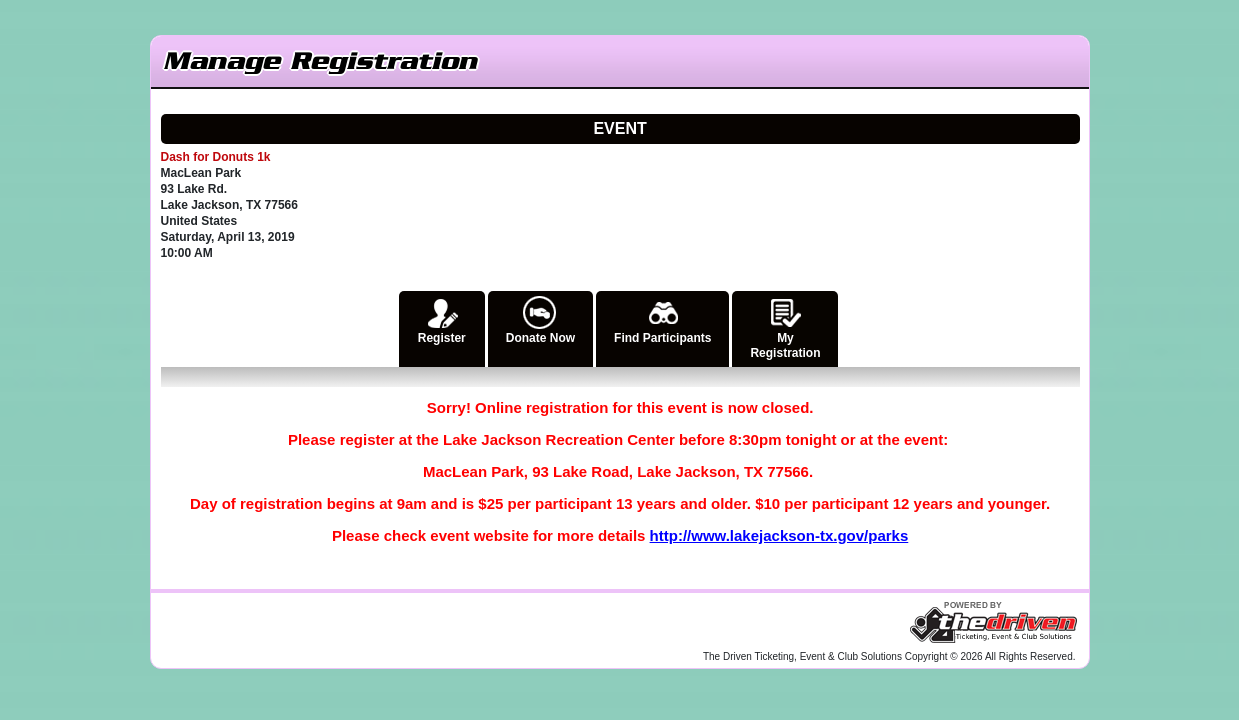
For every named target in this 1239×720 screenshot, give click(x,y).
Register (442, 318)
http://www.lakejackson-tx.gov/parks (779, 535)
